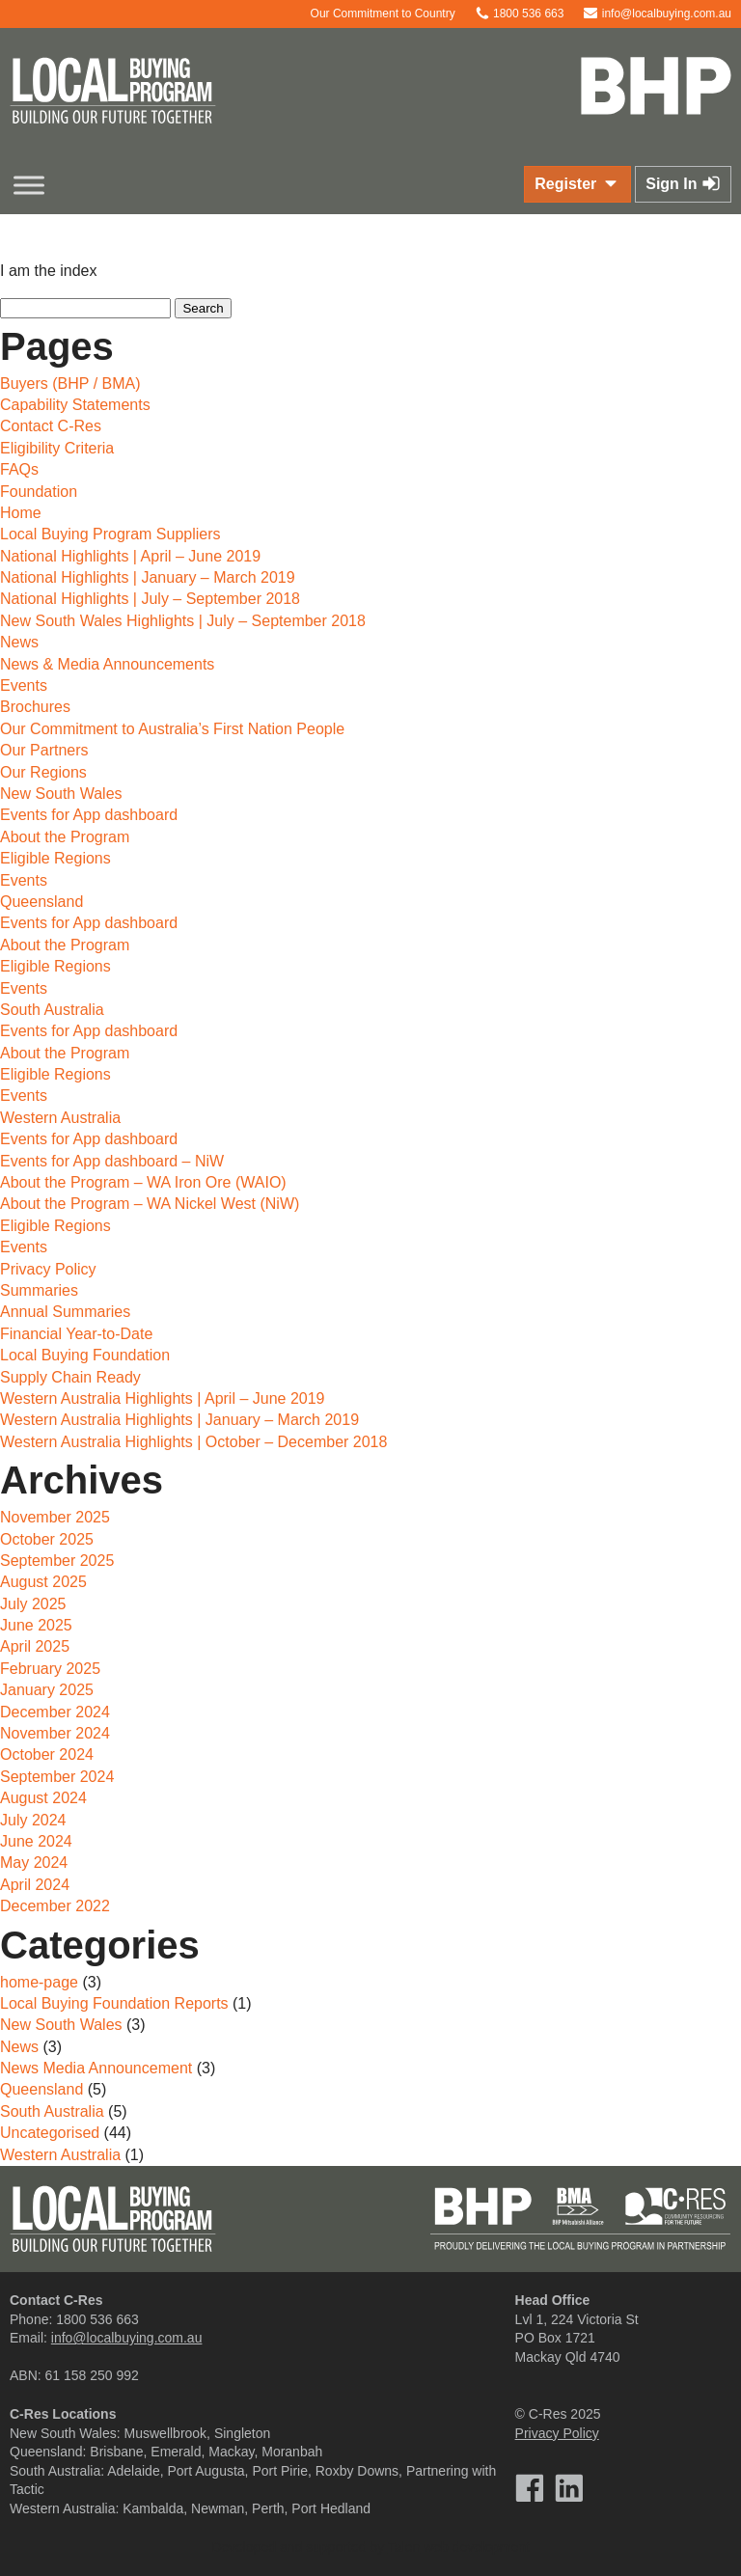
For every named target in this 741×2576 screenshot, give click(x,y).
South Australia (52, 1009)
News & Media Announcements (107, 664)
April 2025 (34, 1646)
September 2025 (57, 1560)
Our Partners (44, 750)
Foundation (38, 491)
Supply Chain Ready (70, 1377)
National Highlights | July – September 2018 (150, 598)
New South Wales (61, 793)
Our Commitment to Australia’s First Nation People (172, 729)
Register (577, 183)
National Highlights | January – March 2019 (147, 577)
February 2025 (50, 1668)
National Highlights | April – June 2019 (130, 556)
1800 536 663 (519, 13)
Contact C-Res (50, 426)
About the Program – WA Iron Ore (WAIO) (143, 1182)
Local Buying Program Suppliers (110, 534)
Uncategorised (49, 2132)
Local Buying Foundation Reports (114, 2003)
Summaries (39, 1290)
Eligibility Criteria (57, 448)
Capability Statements (75, 405)
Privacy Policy (48, 1269)
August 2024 (43, 1798)
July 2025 (33, 1604)
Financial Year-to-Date (76, 1334)
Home (20, 513)
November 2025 (55, 1517)
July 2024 (33, 1820)
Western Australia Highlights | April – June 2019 (162, 1398)
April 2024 (34, 1885)
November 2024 (55, 1733)
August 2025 (43, 1582)
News (19, 642)
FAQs (19, 469)
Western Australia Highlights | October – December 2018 (193, 1442)
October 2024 (47, 1754)
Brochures (35, 707)
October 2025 (47, 1539)
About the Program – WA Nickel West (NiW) (149, 1203)
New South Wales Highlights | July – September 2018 (183, 621)
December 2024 (55, 1712)
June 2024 (36, 1841)
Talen (404, 2547)
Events (23, 685)
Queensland (41, 901)
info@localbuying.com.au (657, 13)
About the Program (64, 837)
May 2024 (34, 1862)
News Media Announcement (96, 2068)
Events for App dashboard (89, 815)
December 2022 (55, 1906)
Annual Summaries (65, 1311)
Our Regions (43, 772)
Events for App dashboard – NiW (112, 1161)
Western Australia (60, 1118)
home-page (39, 1982)
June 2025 (36, 1625)
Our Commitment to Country (372, 13)
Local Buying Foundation (85, 1355)
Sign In (683, 183)
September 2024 (57, 1776)
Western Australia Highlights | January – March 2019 (179, 1419)
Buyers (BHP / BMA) (70, 383)
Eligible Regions (55, 858)
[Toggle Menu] (29, 185)
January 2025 (47, 1690)
